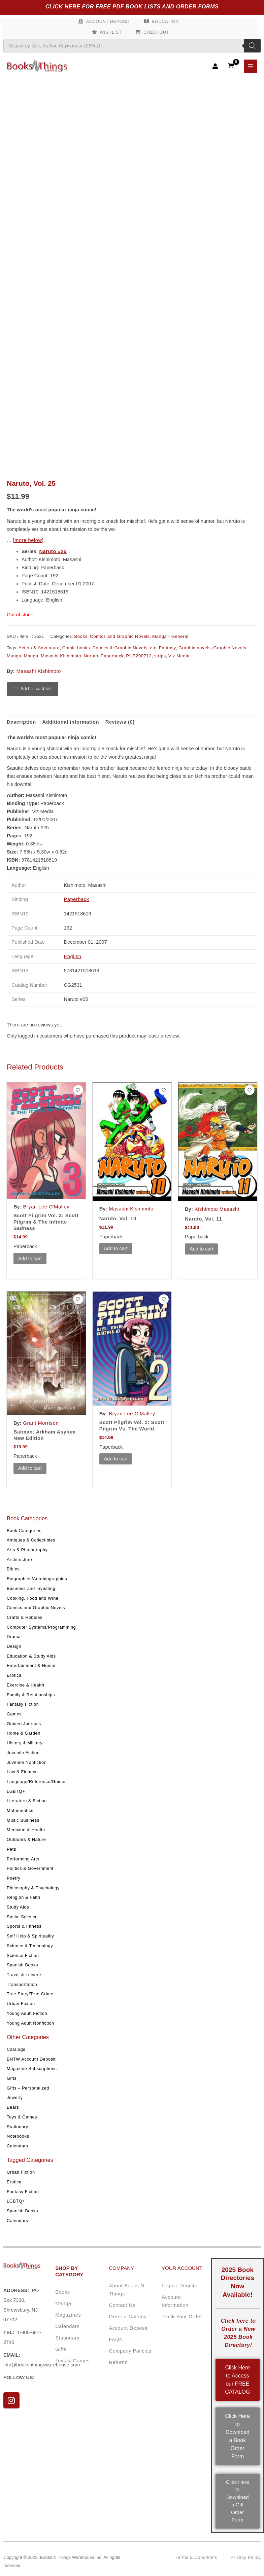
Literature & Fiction (27, 1800)
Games (14, 1713)
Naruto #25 (52, 551)
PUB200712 (139, 655)
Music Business (23, 1819)
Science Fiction (23, 1955)
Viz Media (179, 655)
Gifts (11, 2078)
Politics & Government (30, 1868)
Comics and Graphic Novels (36, 1607)
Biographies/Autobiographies (37, 1578)
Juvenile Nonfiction (26, 1762)
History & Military (24, 1742)
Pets (11, 1848)
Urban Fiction (21, 2003)
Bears (13, 2107)
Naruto (91, 655)
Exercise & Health (25, 1685)
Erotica (14, 1675)
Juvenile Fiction (23, 1752)
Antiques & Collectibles (31, 1540)
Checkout (156, 32)
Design (14, 1646)
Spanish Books (22, 1964)
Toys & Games (22, 2116)
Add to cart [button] (30, 1258)
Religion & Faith (23, 1897)
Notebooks (18, 2136)
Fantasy (167, 647)
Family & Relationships (31, 1694)
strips (160, 655)
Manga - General (170, 636)
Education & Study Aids (31, 1655)
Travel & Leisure (24, 1974)
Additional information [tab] (70, 722)
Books (80, 636)
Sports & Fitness (24, 1926)
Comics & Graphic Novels (120, 647)
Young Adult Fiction (27, 2013)
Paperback (112, 655)
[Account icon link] (215, 66)
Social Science (22, 1916)
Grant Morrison (41, 1422)
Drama (14, 1636)
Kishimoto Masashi (217, 1209)
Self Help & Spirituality (30, 1935)
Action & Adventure (39, 647)
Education (165, 21)
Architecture (19, 1559)
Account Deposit (108, 21)
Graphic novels (194, 647)
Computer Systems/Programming (41, 1626)
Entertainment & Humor (31, 1665)
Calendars (17, 2145)
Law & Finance (22, 1771)
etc (153, 647)
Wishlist (111, 32)
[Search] (252, 45)
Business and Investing (31, 1588)
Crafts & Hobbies (24, 1617)
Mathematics (20, 1810)
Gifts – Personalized (28, 2087)
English (72, 956)
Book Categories (24, 1530)
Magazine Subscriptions (32, 2068)
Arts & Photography (27, 1549)
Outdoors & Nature (26, 1839)
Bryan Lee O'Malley (46, 1206)
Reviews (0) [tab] (120, 722)
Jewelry (15, 2097)
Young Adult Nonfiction (30, 2022)
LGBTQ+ (16, 1790)
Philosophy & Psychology (33, 1887)
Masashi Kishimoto (61, 655)
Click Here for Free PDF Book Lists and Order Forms (132, 6)
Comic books (76, 647)
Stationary (17, 2126)
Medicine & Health (26, 1829)
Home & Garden (23, 1733)
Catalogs (16, 2049)
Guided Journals (24, 1723)
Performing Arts (23, 1858)
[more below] (28, 540)
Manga (31, 655)
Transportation (22, 1984)
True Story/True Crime (30, 1993)
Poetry (13, 1878)
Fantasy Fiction (23, 1704)
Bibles (13, 1568)
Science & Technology (30, 1945)
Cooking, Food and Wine (33, 1597)
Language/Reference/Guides (37, 1781)
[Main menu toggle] (250, 66)
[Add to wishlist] (32, 689)
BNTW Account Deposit (31, 2058)
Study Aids (18, 1907)
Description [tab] (21, 722)
